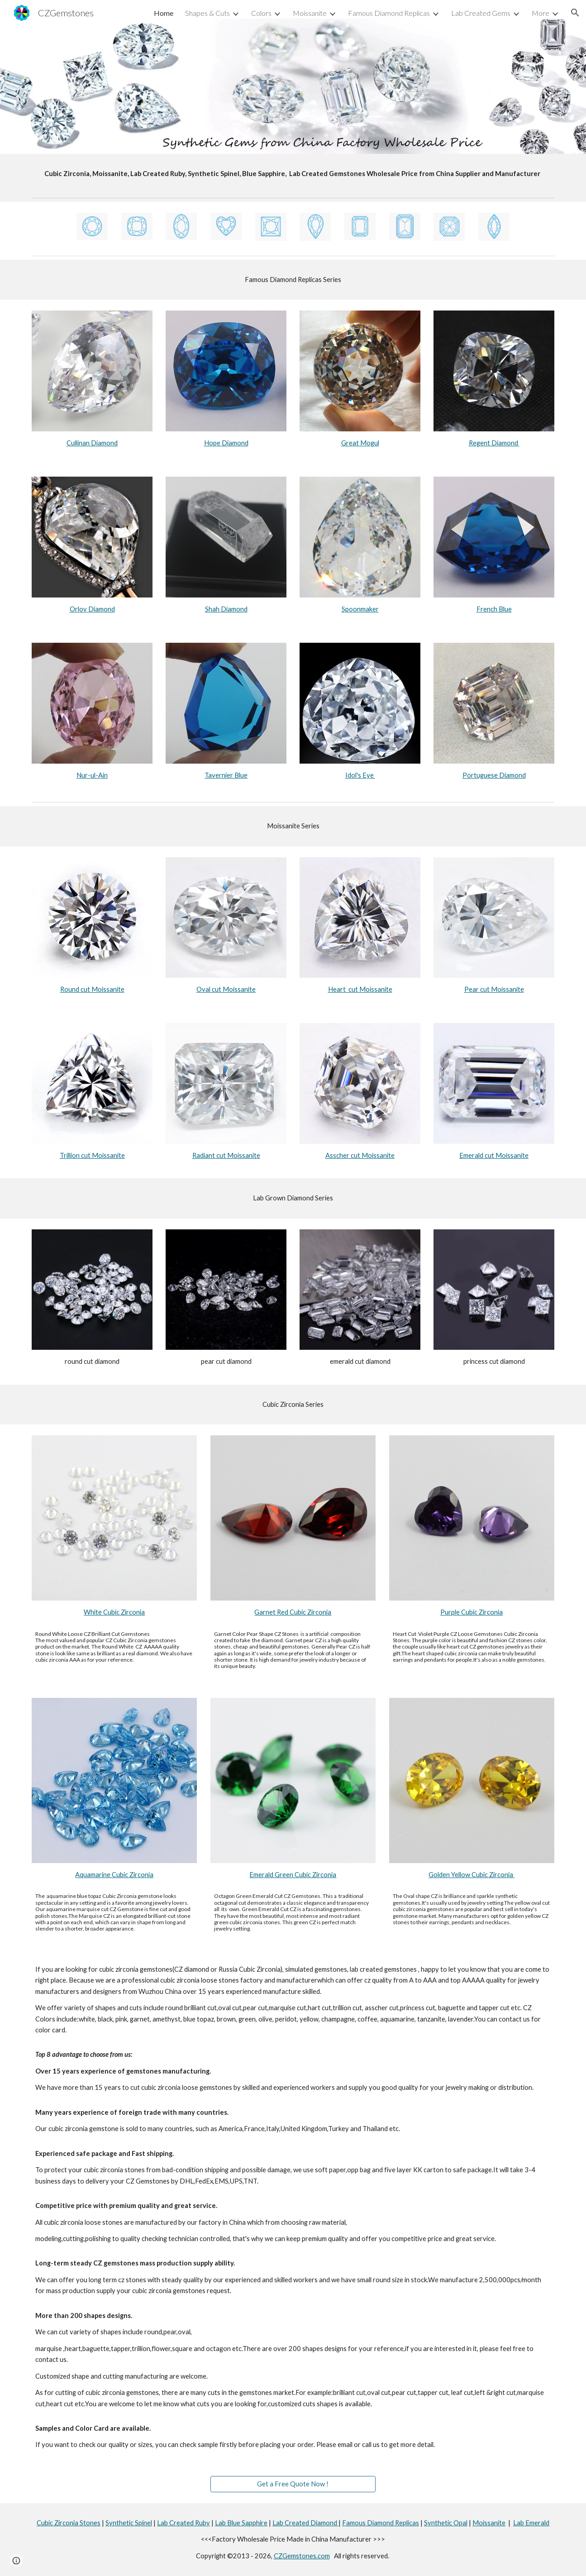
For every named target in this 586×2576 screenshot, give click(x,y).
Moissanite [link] (310, 13)
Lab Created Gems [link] (480, 13)
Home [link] (163, 13)
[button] (575, 13)
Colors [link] (261, 13)
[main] (293, 174)
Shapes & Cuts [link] (207, 13)
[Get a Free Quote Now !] (293, 2484)
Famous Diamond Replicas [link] (389, 13)
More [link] (540, 13)
